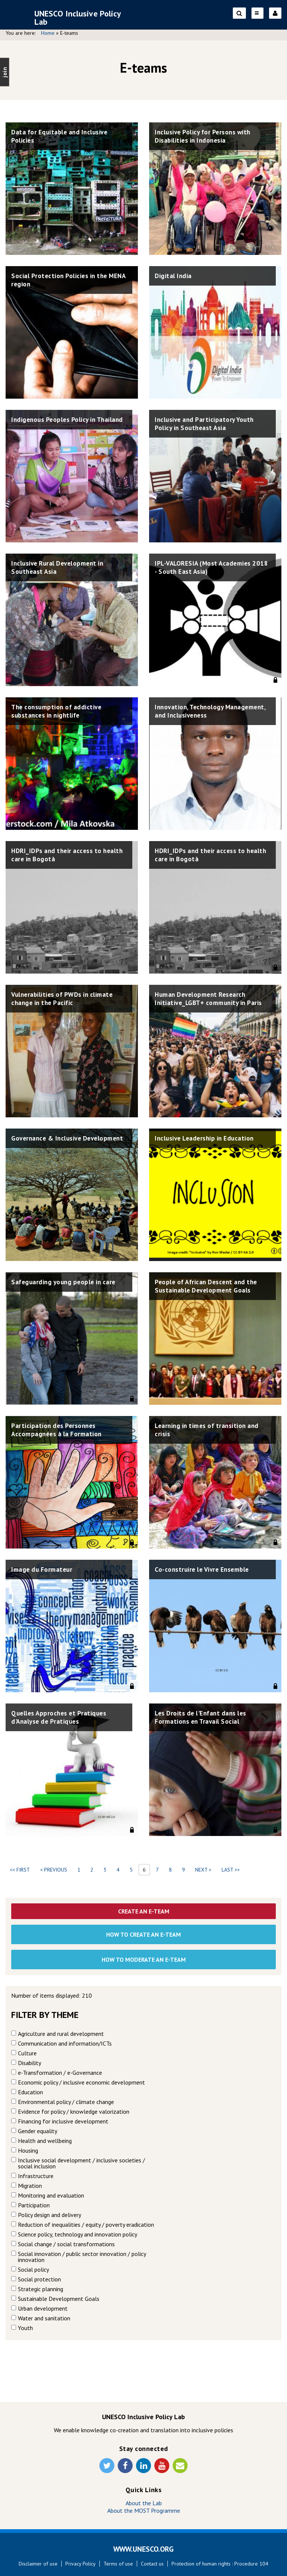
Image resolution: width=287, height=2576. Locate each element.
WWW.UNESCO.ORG (143, 2549)
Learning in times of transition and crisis (210, 1430)
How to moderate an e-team (144, 1959)
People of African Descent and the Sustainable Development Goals (209, 1286)
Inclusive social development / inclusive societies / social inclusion (81, 2163)
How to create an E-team (143, 1934)
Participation (34, 2205)
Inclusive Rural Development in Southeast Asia (60, 568)
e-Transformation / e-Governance (60, 2073)
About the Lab (144, 2503)
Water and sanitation (44, 2318)
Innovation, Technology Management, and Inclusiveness (205, 712)
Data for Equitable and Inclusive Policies (62, 137)
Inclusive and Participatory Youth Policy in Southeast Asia (207, 424)
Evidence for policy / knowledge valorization (73, 2111)
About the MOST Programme (143, 2510)
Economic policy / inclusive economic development (81, 2082)
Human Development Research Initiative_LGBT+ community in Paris (212, 999)
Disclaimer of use (38, 2564)
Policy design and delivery (49, 2215)
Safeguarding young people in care (66, 1282)
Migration (30, 2186)
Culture (27, 2053)
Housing (28, 2150)
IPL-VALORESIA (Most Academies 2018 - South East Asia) (205, 568)
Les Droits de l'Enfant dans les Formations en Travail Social (203, 1718)
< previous (53, 1869)
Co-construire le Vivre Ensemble (205, 1569)
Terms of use (118, 2564)
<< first (20, 1869)
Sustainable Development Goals (58, 2299)
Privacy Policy (80, 2564)
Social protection (39, 2279)
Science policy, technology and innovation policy (77, 2234)
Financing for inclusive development (63, 2121)
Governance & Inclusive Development (48, 1143)
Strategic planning (40, 2289)
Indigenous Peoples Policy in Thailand (56, 424)
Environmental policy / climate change (66, 2102)
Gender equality (37, 2131)
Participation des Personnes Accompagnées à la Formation (58, 1430)
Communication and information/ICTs (65, 2043)
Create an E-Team (143, 1911)
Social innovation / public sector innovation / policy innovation (82, 2257)
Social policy (33, 2269)
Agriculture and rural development (61, 2034)
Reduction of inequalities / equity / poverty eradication (86, 2225)
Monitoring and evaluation (51, 2195)
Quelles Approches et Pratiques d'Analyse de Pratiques (61, 1718)
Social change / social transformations (66, 2244)
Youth (25, 2328)
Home (48, 33)
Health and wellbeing (45, 2141)
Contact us (152, 2564)
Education (30, 2092)
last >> (231, 1869)
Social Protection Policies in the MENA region (61, 280)
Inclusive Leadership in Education (207, 1138)
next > (203, 1869)
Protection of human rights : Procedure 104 (220, 2564)
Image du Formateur (42, 1569)
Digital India (174, 276)
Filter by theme (44, 2014)
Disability (29, 2063)
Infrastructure (35, 2176)
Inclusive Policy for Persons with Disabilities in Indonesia (206, 137)
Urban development (43, 2308)
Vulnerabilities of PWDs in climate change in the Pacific (65, 999)
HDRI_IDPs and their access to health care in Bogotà (58, 855)
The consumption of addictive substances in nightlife (59, 712)
